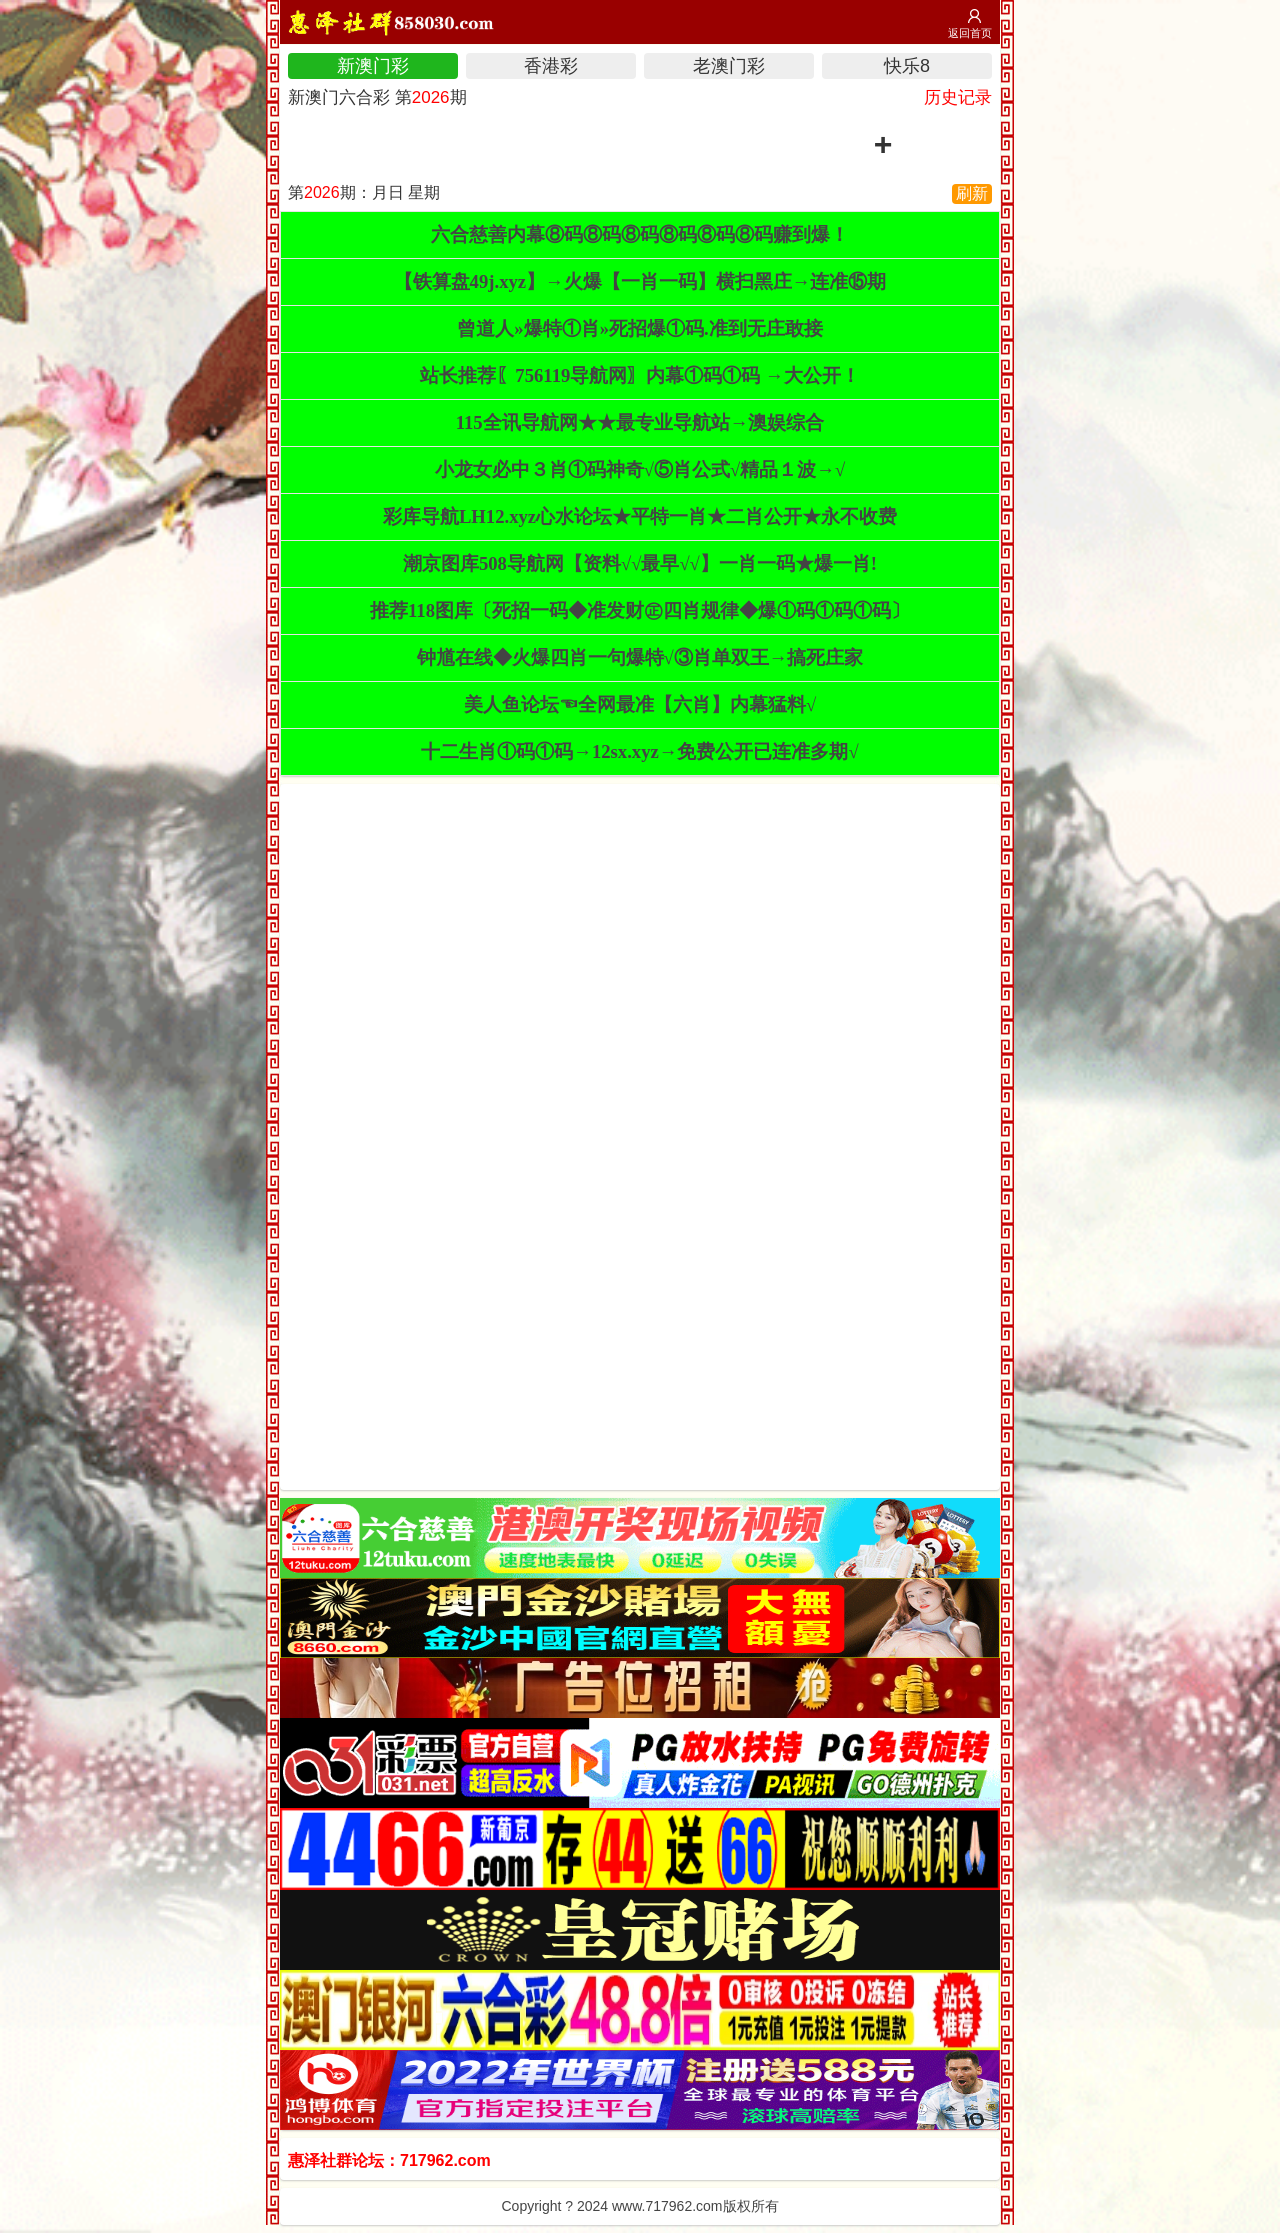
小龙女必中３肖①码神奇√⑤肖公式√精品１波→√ (640, 469)
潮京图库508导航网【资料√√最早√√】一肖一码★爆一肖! (640, 563)
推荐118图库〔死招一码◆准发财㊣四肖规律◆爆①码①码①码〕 (640, 610)
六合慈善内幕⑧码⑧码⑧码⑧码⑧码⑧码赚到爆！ (640, 234)
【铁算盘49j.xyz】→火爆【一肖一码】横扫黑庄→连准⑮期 (640, 281)
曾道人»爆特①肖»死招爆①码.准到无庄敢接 (639, 328)
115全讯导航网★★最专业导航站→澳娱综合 (640, 422)
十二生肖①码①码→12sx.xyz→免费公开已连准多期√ (639, 751)
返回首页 (970, 33)
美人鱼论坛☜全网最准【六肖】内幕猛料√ (640, 704)
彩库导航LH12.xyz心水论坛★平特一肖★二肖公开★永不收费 (640, 516)
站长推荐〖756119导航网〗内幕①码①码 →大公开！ (639, 375)
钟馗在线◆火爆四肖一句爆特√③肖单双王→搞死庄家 (640, 657)
